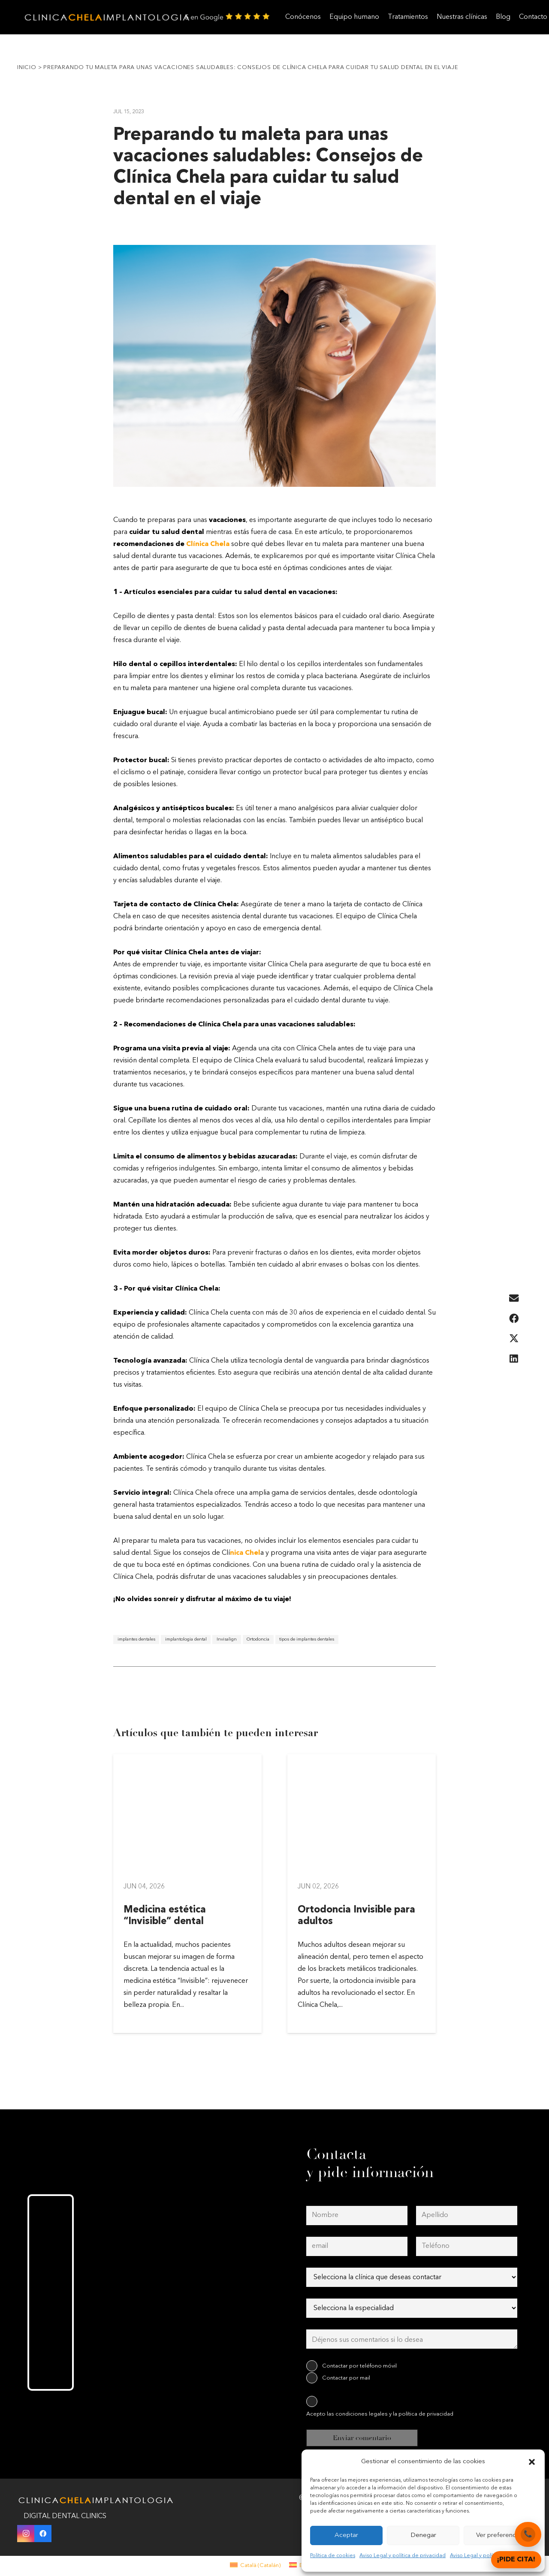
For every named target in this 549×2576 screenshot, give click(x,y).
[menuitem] (255, 2565)
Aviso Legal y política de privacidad (402, 2555)
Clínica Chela (207, 544)
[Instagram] (25, 2533)
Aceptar (346, 2535)
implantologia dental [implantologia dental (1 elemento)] (186, 1639)
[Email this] (514, 1298)
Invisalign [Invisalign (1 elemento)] (227, 1639)
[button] (532, 2462)
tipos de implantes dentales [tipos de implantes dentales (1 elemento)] (306, 1639)
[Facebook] (42, 2533)
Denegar (423, 2535)
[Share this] (514, 1318)
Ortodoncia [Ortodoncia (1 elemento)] (258, 1639)
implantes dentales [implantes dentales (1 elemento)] (136, 1639)
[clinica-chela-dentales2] (109, 17)
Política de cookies (332, 2555)
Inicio (26, 67)
